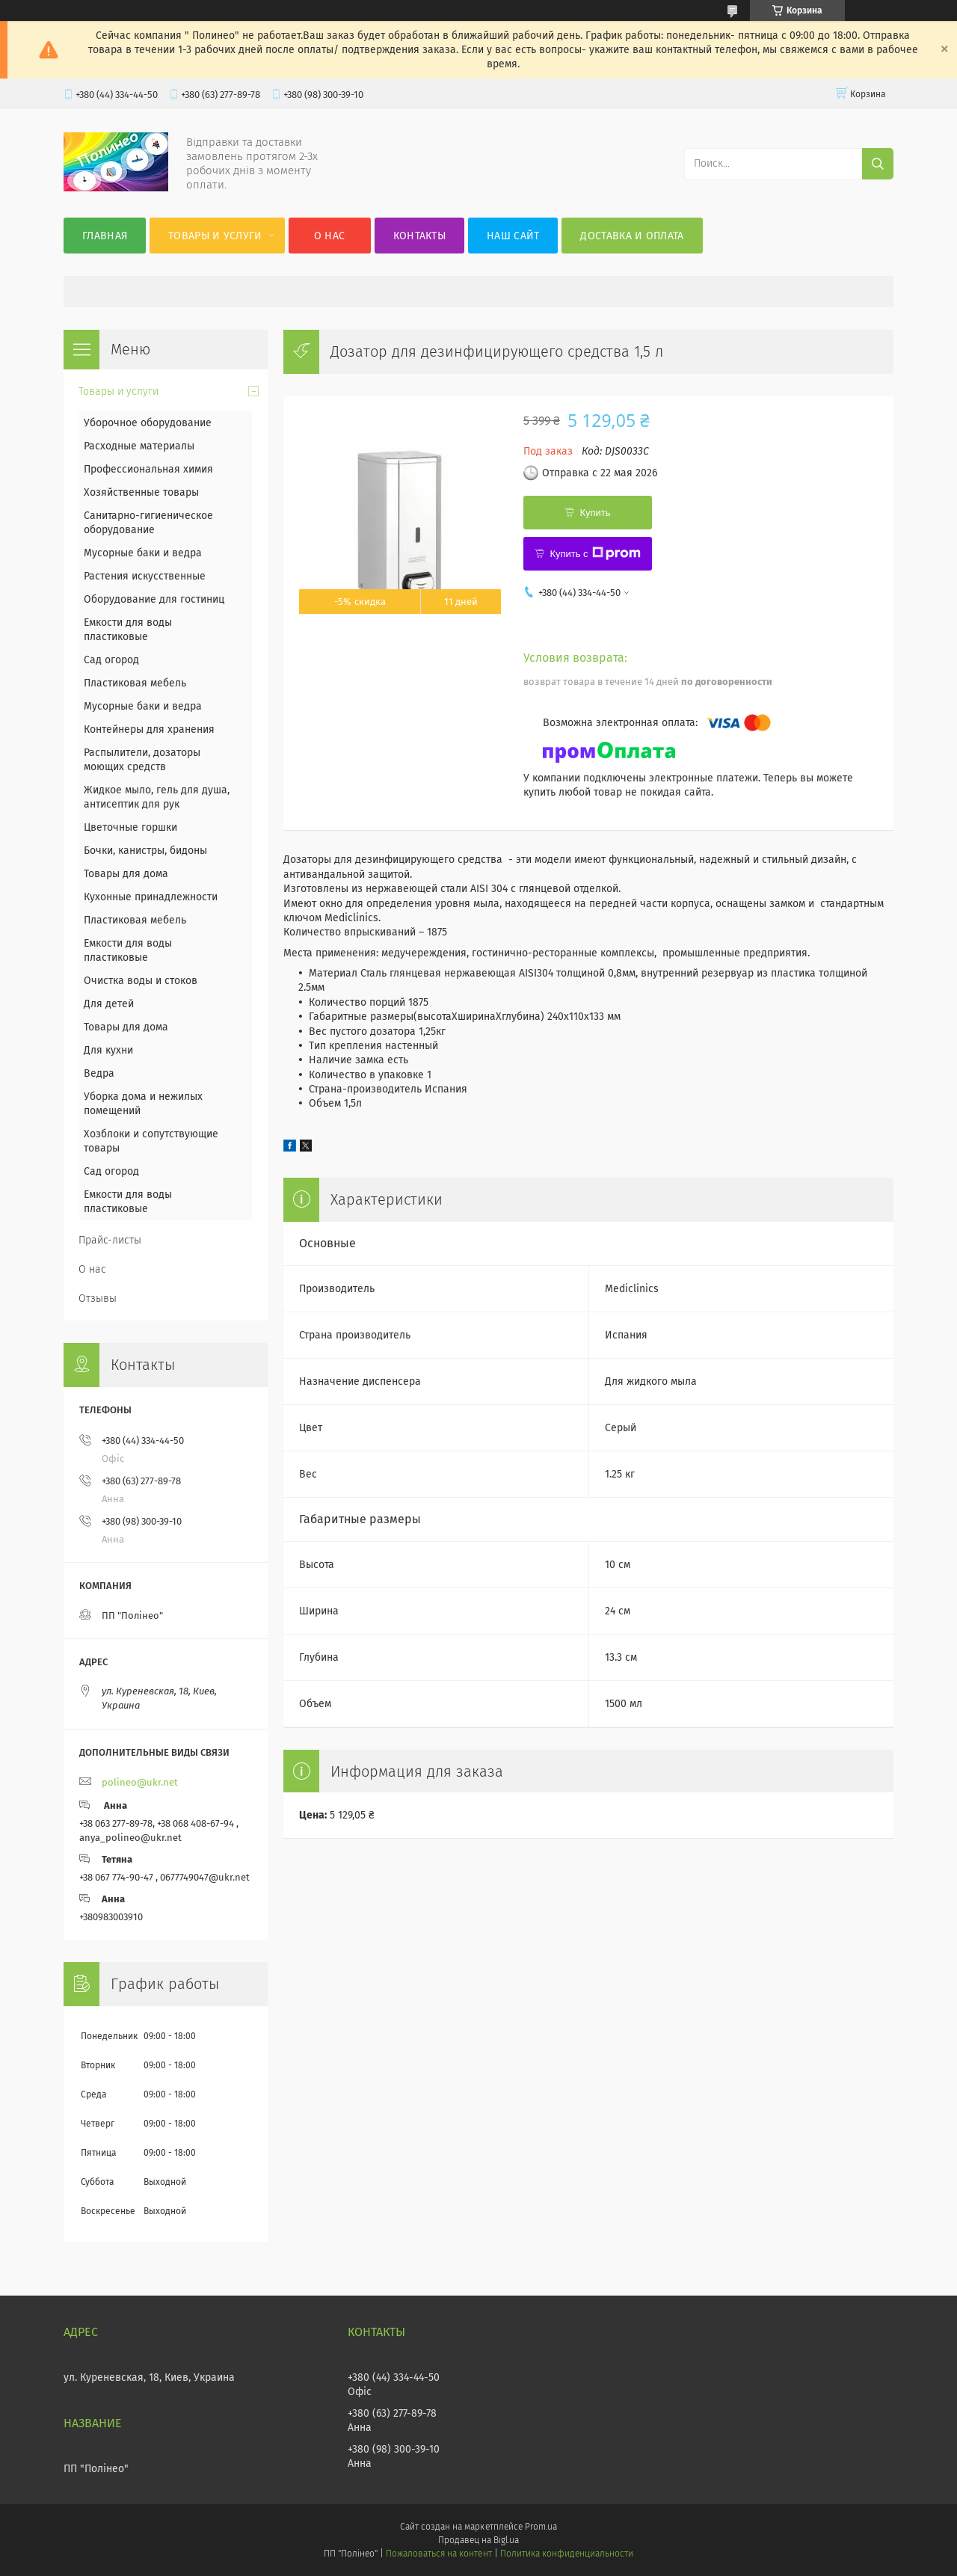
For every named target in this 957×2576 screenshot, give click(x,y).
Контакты (419, 236)
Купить (594, 512)
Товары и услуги (215, 236)
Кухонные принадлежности (151, 897)
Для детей (109, 1003)
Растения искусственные (145, 576)
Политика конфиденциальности (566, 2553)
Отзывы (98, 1298)
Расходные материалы (139, 446)
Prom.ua (541, 2526)
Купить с (595, 553)
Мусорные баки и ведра (143, 553)
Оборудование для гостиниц (154, 599)
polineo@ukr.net (140, 1782)
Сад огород (111, 660)
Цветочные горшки (130, 827)
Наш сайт (513, 236)
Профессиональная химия (148, 469)
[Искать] (877, 163)
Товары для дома (126, 873)
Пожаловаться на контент (438, 2553)
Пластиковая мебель (135, 683)
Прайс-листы (110, 1240)
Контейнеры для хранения (149, 729)
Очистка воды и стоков (140, 980)
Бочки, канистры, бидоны (145, 850)
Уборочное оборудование (148, 422)
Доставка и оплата (631, 236)
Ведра (99, 1073)
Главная (104, 236)
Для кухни (108, 1050)
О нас (329, 236)
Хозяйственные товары (141, 492)
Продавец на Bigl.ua (478, 2540)
